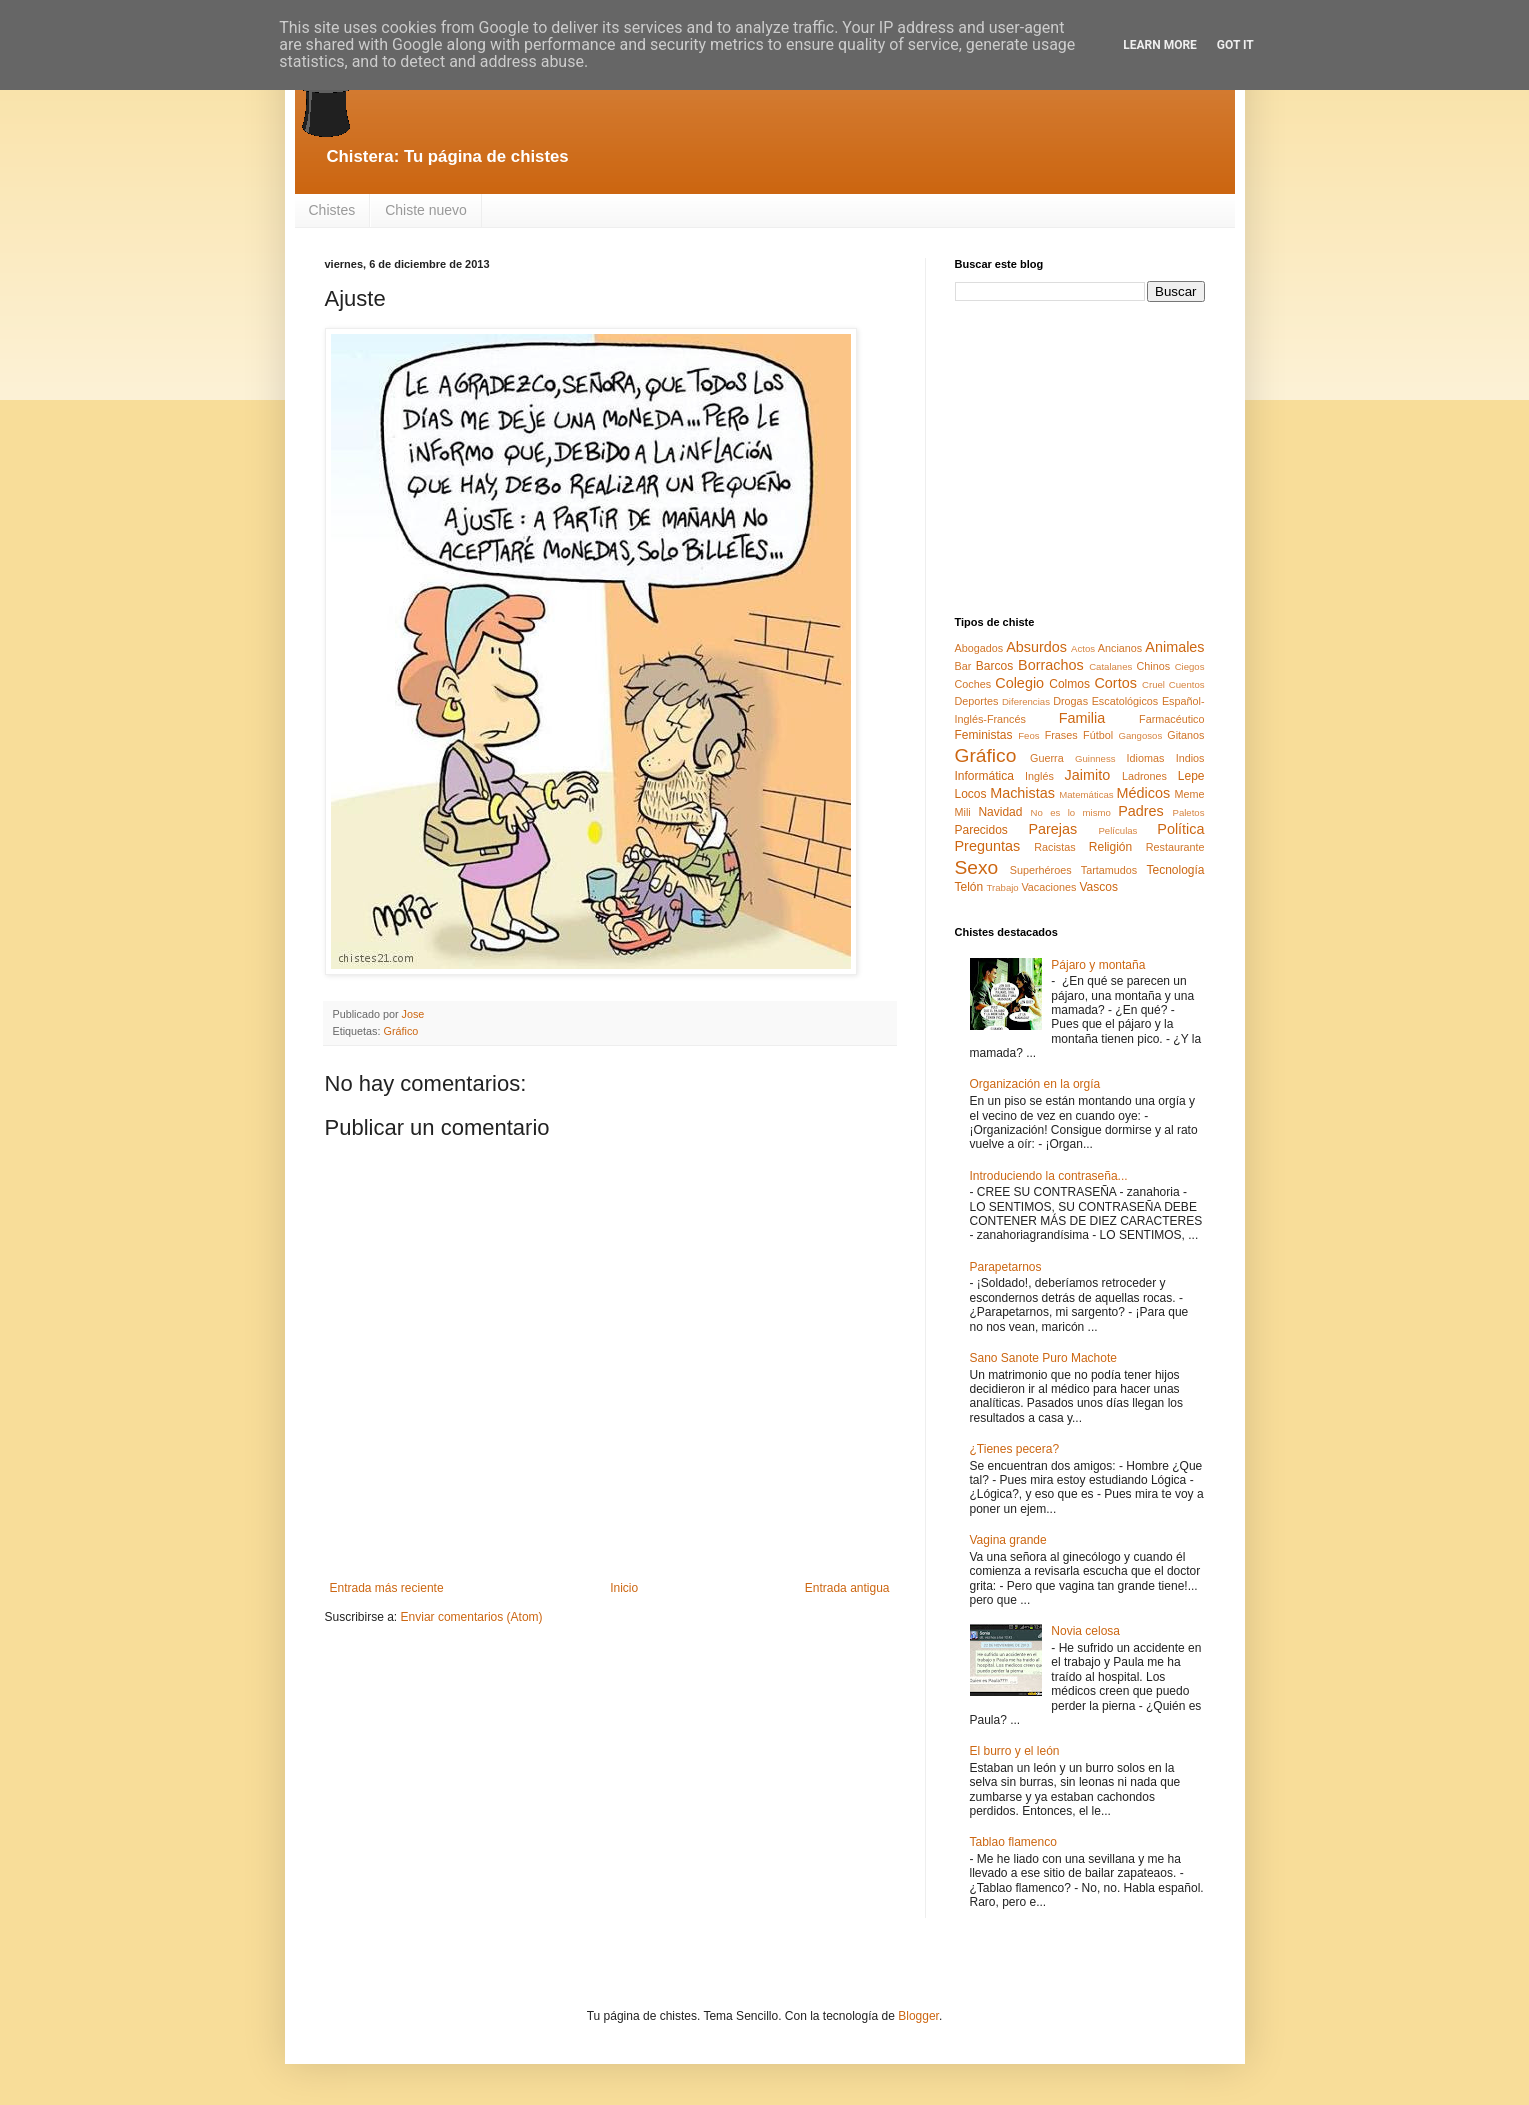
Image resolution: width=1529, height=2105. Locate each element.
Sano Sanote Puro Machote (1043, 1358)
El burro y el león (1015, 1751)
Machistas (1022, 793)
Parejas (1052, 829)
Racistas (1054, 847)
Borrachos (1051, 665)
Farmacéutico (1171, 719)
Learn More (1160, 45)
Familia (1082, 718)
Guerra (1047, 758)
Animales (1174, 647)
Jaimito (1088, 775)
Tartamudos (1109, 870)
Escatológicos (1125, 701)
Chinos (1154, 666)
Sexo (977, 867)
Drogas (1070, 701)
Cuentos (1187, 684)
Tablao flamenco (1013, 1842)
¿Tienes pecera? (1015, 1449)
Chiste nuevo (426, 210)
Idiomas (1146, 758)
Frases (1061, 735)
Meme (1190, 794)
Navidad (1000, 812)
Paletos (1189, 812)
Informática (984, 776)
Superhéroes (1041, 870)
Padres (1141, 811)
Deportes (977, 701)
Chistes (332, 210)
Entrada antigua (847, 1588)
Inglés (1039, 776)
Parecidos (981, 830)
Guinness (1095, 758)
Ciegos (1190, 666)
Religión (1110, 847)
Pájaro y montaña (1098, 965)
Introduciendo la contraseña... (1049, 1176)
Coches (973, 684)
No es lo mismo (1071, 812)
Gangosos (1140, 735)
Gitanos (1185, 735)
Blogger (918, 2016)
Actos (1083, 648)
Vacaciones (1048, 887)
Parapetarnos (1006, 1267)
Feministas (984, 735)
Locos (971, 794)
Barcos (994, 666)
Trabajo (1003, 887)
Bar (963, 666)
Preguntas (988, 846)
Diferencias (1026, 701)
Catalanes (1110, 666)
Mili (963, 812)
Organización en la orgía (1035, 1084)
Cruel (1153, 684)
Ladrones (1144, 776)
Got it (1235, 45)
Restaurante (1175, 847)
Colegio (1019, 683)
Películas (1117, 830)
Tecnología (1175, 870)
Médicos (1144, 793)
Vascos (1098, 887)
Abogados (979, 648)
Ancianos (1120, 648)
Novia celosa (1085, 1631)
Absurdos (1036, 647)
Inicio (624, 1588)
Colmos (1069, 684)
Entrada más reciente (387, 1588)
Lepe (1191, 776)
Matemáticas (1086, 794)
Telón (969, 887)
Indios (1190, 758)
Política (1180, 829)
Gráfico (401, 1031)
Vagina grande (1008, 1540)
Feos (1028, 735)
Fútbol (1098, 735)
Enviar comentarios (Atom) (472, 1617)
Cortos (1115, 683)
